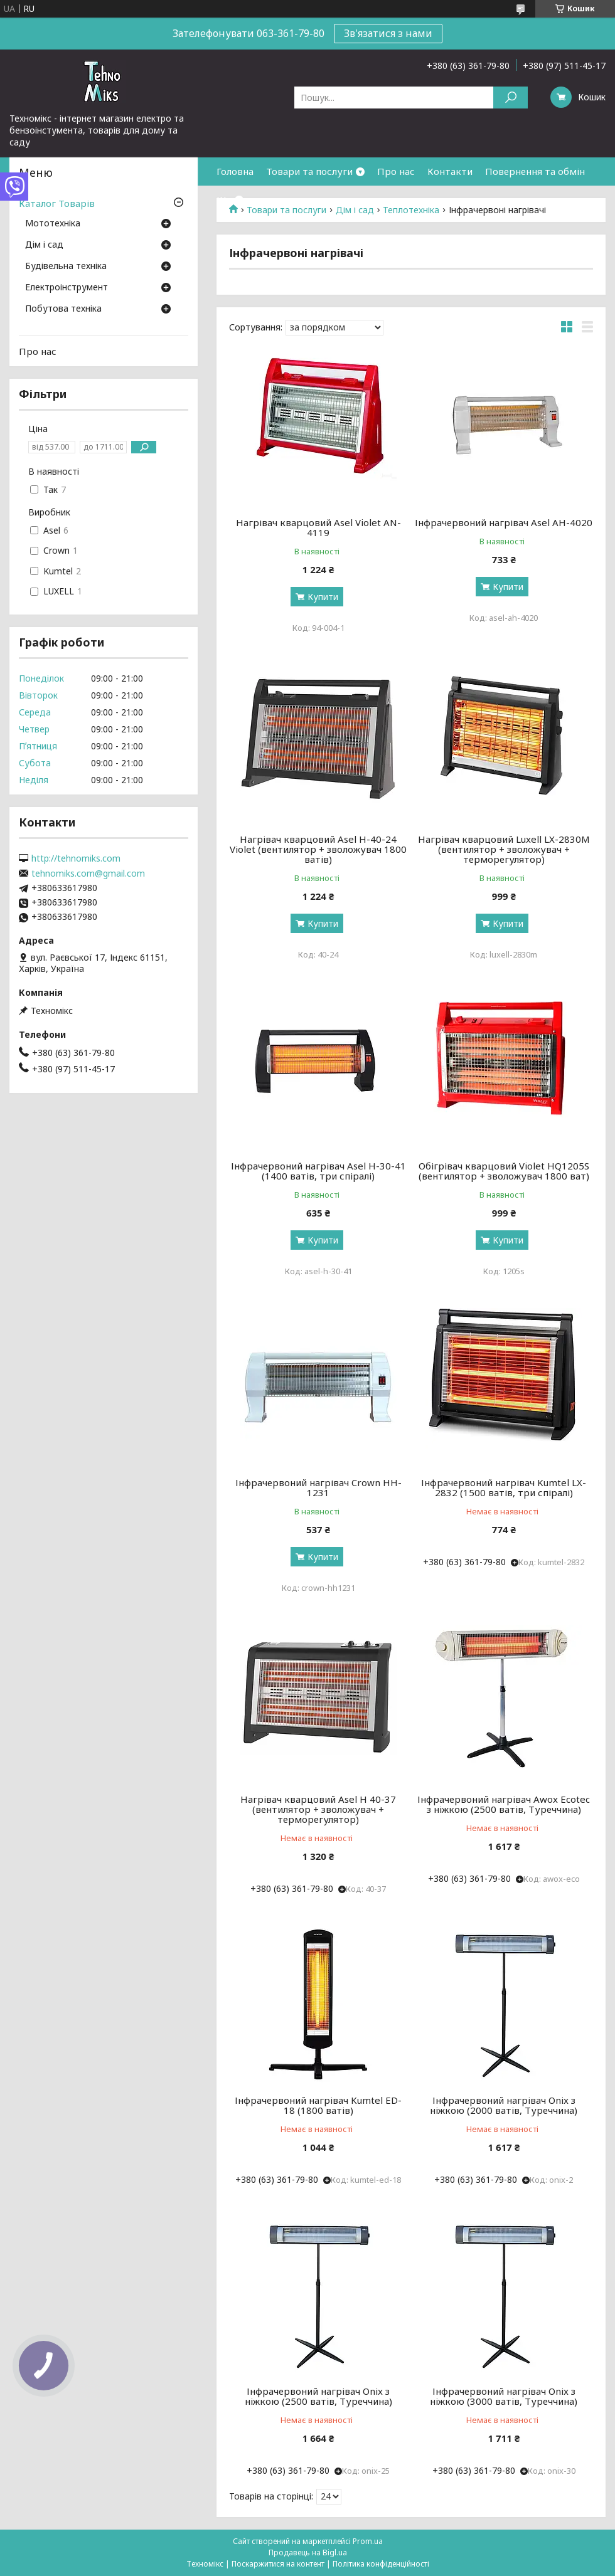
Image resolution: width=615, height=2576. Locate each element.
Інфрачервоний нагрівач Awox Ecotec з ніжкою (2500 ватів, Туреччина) (503, 1804)
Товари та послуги (309, 171)
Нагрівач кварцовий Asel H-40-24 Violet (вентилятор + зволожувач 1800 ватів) (318, 849)
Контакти (450, 171)
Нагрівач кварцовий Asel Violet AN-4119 (318, 527)
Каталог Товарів (57, 203)
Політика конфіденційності (381, 2563)
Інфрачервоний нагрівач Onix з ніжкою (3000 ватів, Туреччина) (503, 2396)
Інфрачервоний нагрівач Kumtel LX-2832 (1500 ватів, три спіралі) (503, 1487)
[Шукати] (510, 97)
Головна (235, 171)
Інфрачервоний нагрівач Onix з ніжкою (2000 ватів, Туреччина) (503, 2105)
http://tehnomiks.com (75, 858)
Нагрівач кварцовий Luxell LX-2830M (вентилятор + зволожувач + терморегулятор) (504, 849)
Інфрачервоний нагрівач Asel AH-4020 (503, 522)
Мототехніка (52, 224)
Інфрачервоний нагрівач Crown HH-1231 (318, 1487)
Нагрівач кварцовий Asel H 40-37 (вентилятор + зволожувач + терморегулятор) (318, 1809)
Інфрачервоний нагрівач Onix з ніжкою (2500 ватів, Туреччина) (318, 2396)
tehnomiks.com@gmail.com (88, 873)
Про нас (396, 171)
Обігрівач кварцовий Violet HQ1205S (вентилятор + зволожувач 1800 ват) (504, 1171)
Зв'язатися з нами (388, 33)
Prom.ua (368, 2541)
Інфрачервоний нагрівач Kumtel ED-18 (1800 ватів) (318, 2105)
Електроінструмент (66, 288)
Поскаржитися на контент (278, 2563)
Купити (323, 597)
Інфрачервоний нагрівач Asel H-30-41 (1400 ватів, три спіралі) (318, 1171)
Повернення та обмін (535, 171)
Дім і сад (44, 245)
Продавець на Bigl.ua (308, 2552)
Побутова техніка (63, 309)
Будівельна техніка (66, 266)
